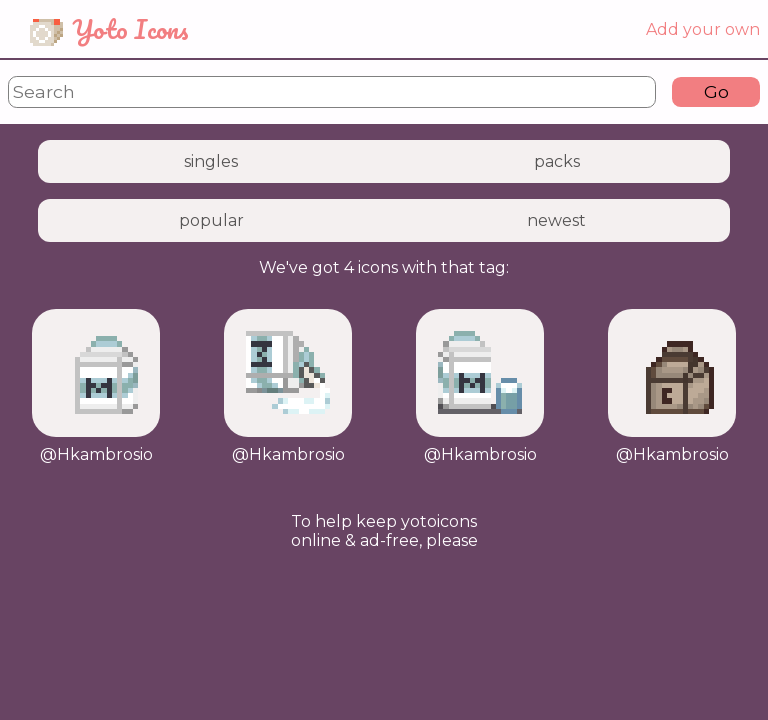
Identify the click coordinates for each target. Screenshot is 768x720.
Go (716, 91)
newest (556, 220)
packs (557, 161)
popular (211, 220)
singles (211, 161)
